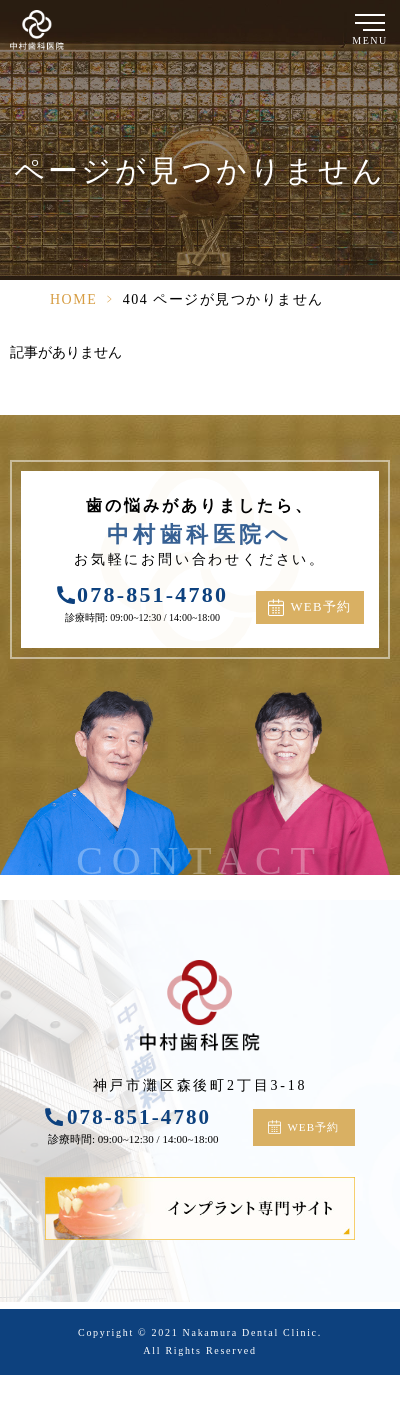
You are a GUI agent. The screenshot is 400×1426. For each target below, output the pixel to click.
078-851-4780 (152, 594)
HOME (73, 299)
